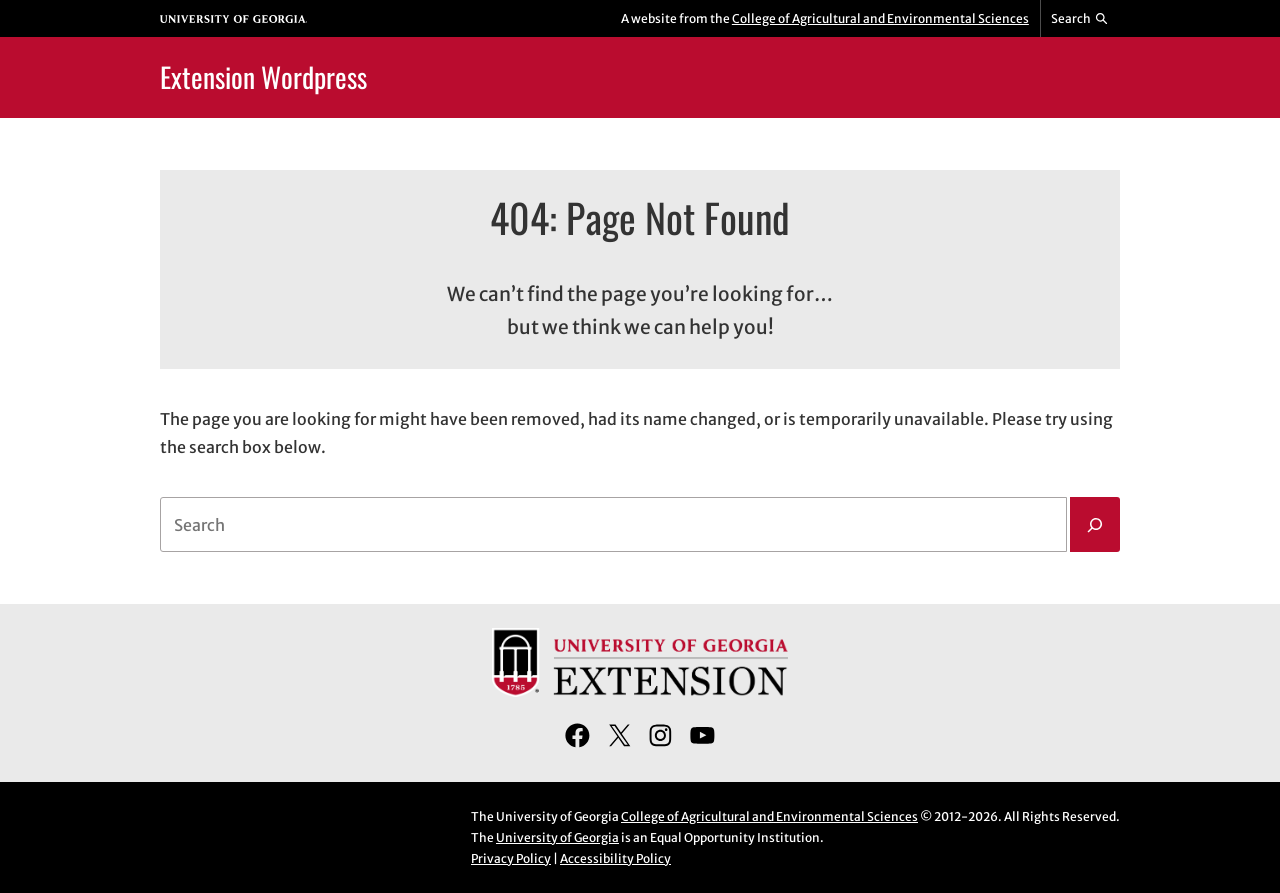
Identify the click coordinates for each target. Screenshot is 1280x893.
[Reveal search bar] (1080, 19)
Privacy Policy (511, 858)
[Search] (1095, 525)
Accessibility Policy (615, 858)
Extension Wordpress (263, 76)
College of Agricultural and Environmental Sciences (880, 18)
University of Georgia (557, 837)
